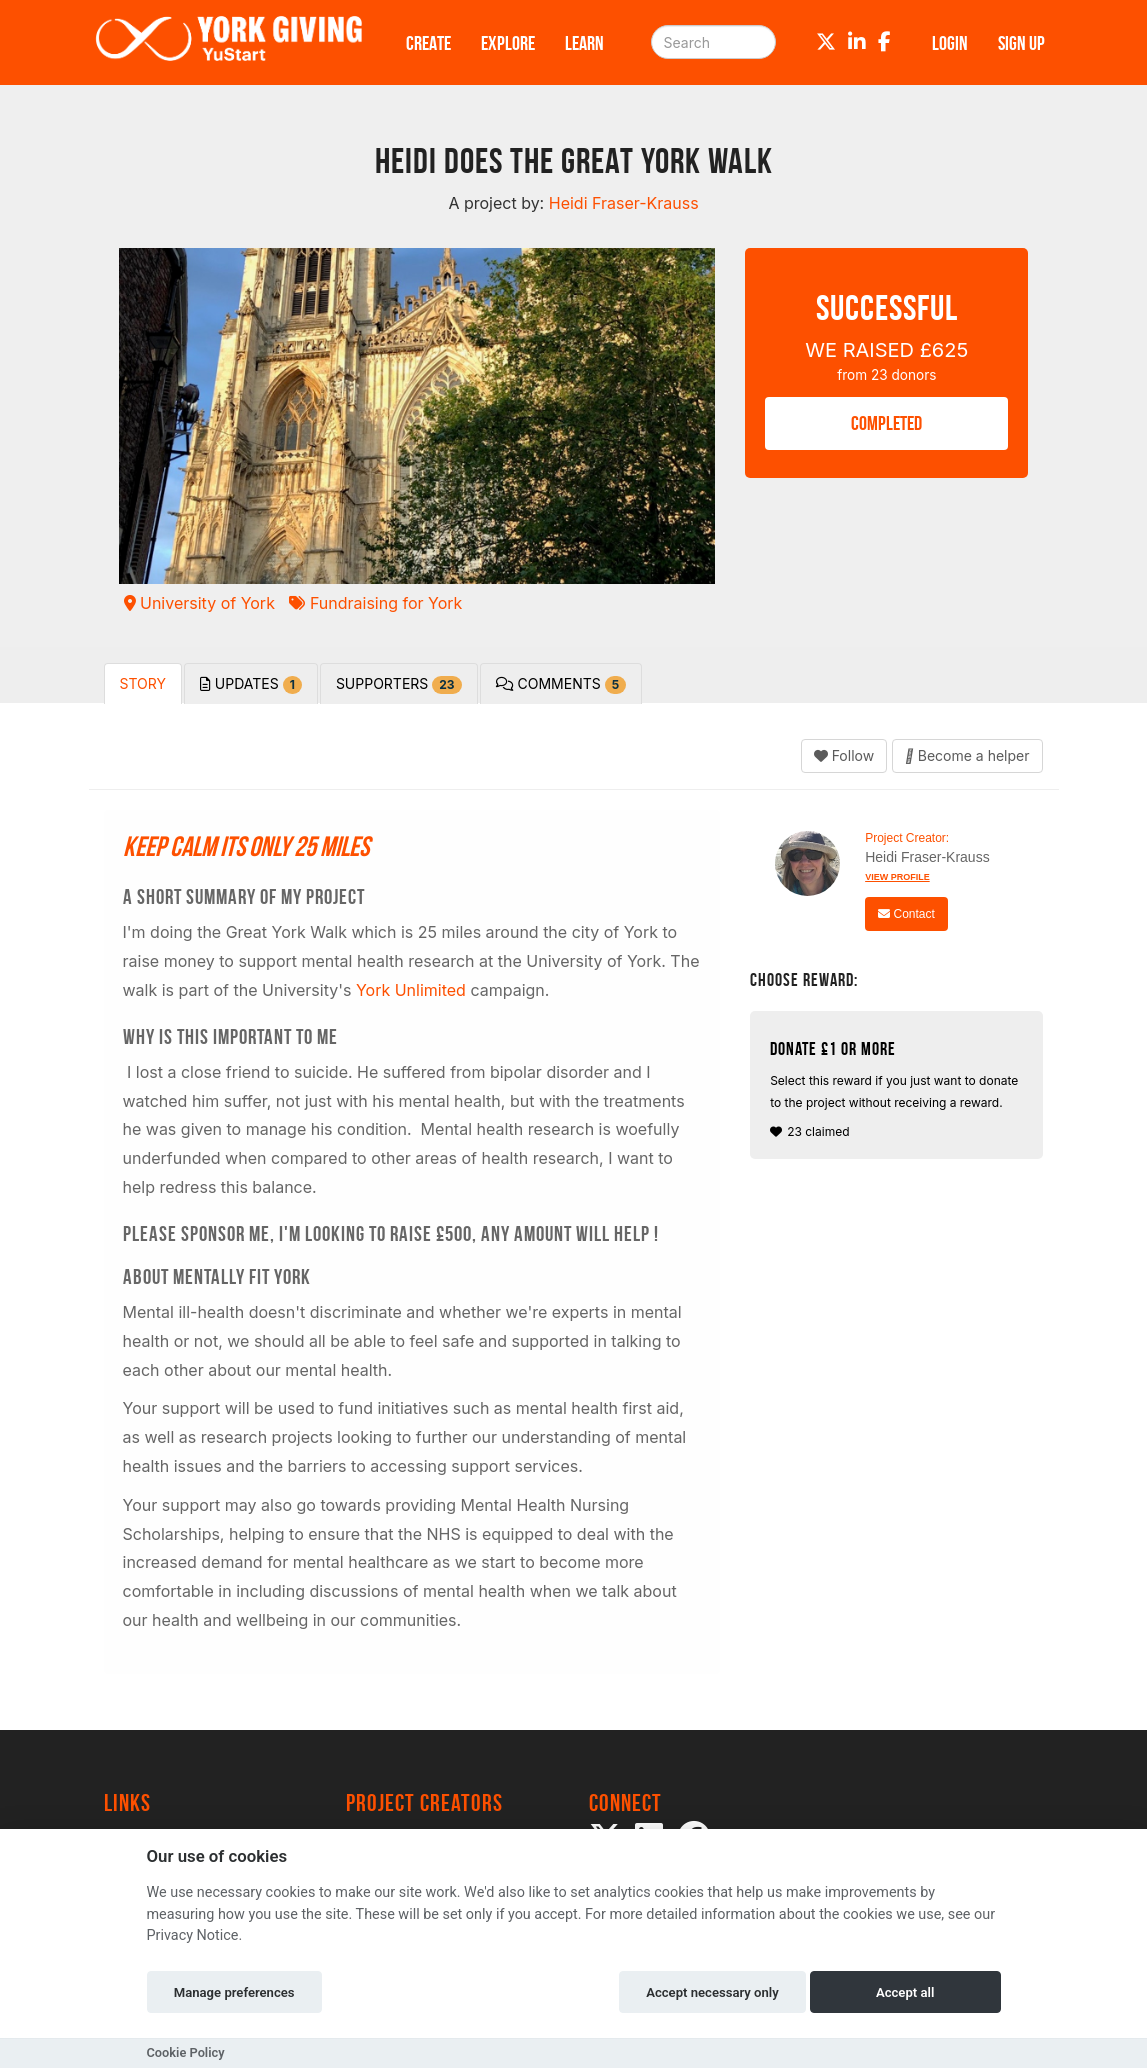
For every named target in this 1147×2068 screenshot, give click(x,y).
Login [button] (950, 43)
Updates (251, 684)
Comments (561, 684)
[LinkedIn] (857, 42)
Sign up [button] (1021, 43)
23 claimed (899, 1089)
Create (428, 43)
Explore (508, 43)
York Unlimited (411, 990)
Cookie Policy (186, 2052)
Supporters (399, 684)
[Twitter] (826, 42)
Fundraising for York (375, 603)
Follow (844, 755)
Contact (906, 914)
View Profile (897, 877)
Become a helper (967, 755)
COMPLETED (886, 423)
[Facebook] (884, 42)
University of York (199, 603)
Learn (584, 43)
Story (143, 683)
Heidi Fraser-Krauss (927, 857)
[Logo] (229, 42)
